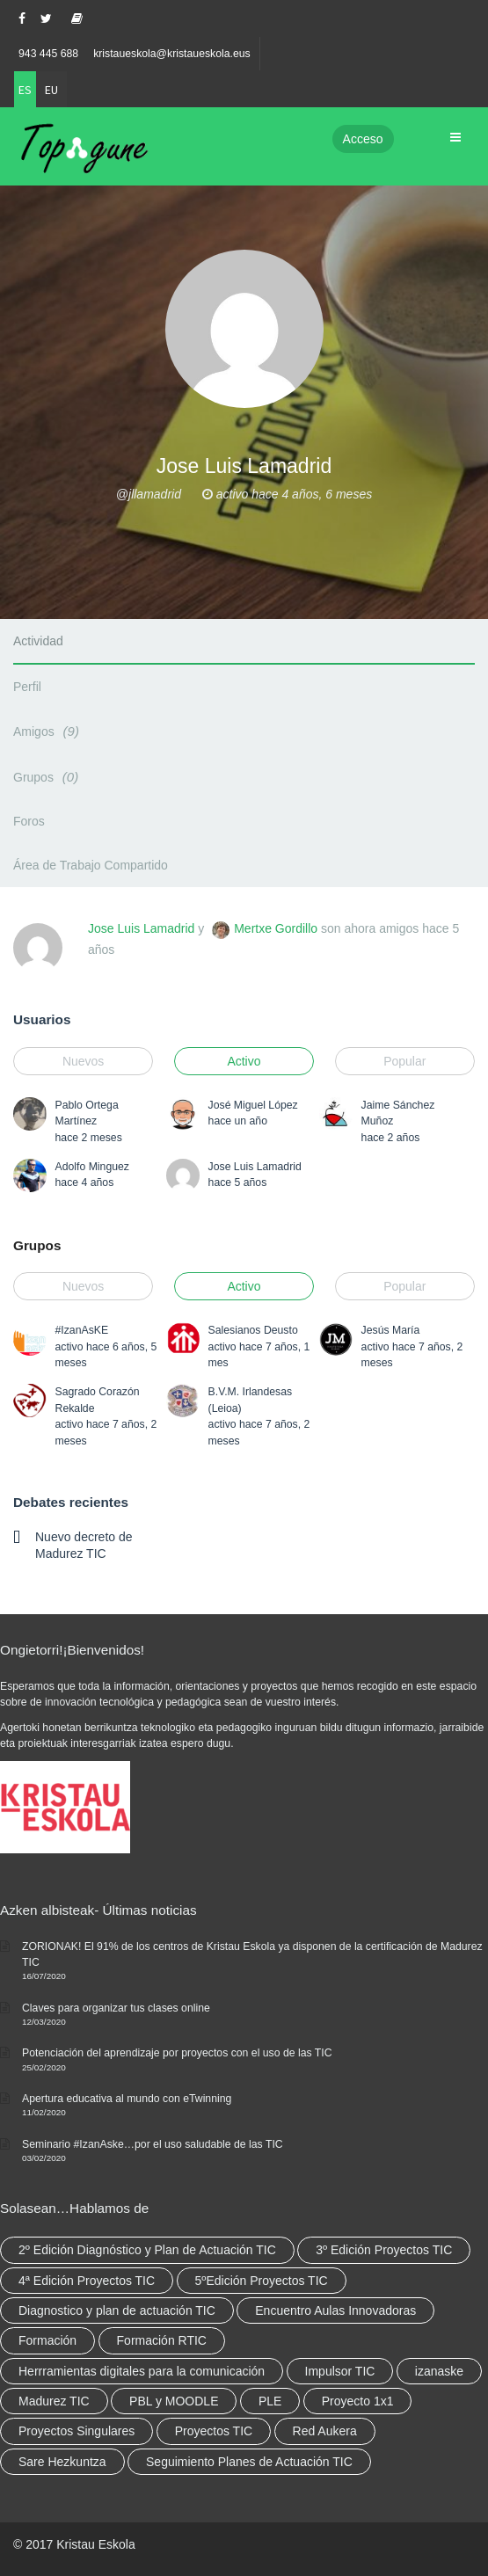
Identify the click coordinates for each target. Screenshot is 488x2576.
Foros (29, 821)
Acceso (363, 139)
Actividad (38, 641)
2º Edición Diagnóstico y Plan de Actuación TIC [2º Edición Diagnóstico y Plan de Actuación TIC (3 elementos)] (147, 2250)
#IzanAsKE (82, 1330)
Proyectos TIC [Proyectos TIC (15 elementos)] (213, 2431)
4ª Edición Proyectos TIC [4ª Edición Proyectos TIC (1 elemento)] (86, 2281)
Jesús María (390, 1330)
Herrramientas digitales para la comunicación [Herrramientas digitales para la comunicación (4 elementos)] (141, 2371)
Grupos (48, 776)
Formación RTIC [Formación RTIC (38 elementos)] (162, 2340)
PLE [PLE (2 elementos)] (270, 2401)
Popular (404, 1061)
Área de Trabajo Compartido (90, 865)
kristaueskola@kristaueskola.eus (172, 53)
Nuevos (83, 1061)
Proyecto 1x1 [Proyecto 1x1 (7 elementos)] (358, 2401)
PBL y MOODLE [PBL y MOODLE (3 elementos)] (173, 2401)
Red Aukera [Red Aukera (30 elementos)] (325, 2431)
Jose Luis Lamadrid (141, 928)
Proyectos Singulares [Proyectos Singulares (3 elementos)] (76, 2431)
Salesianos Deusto (253, 1330)
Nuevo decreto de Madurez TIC (84, 1545)
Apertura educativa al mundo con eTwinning (126, 2098)
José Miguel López (253, 1105)
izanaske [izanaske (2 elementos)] (439, 2371)
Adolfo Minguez (92, 1167)
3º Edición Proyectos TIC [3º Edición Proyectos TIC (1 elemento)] (384, 2250)
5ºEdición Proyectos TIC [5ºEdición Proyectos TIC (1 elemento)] (261, 2281)
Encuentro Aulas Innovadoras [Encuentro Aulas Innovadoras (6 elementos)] (335, 2310)
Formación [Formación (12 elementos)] (47, 2340)
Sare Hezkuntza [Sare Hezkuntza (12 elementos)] (62, 2462)
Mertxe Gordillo (275, 928)
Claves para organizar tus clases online (116, 2008)
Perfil (27, 687)
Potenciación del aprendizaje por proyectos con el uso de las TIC (177, 2053)
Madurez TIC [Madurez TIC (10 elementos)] (54, 2401)
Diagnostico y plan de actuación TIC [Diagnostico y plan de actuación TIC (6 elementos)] (116, 2310)
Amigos (48, 731)
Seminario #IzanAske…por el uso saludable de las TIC (152, 2144)
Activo (243, 1061)
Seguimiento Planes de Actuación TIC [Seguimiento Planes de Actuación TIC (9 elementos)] (249, 2462)
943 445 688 (48, 53)
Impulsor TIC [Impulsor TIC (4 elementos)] (340, 2371)
